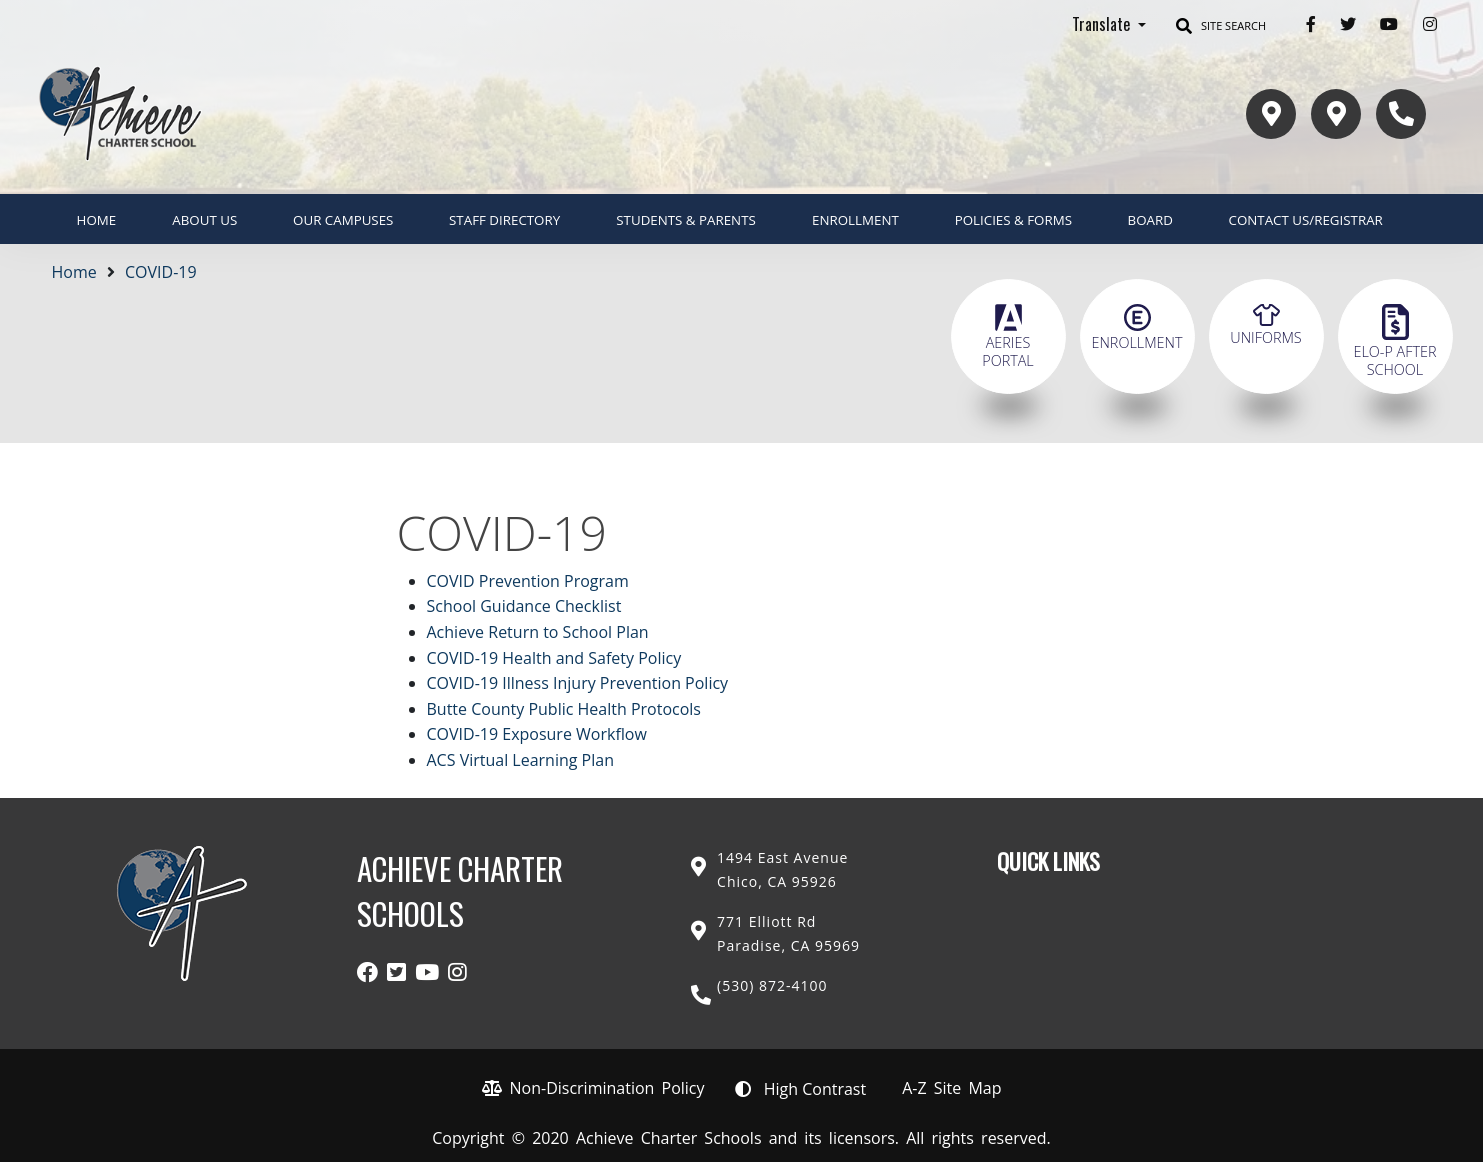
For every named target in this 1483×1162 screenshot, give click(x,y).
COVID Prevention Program (528, 581)
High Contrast (815, 1089)
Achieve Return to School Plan (538, 632)
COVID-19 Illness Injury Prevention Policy (578, 683)
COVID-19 (161, 272)
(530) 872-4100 (772, 985)
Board (1150, 220)
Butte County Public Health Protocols (564, 709)
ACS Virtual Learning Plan (520, 760)
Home (97, 220)
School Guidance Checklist (524, 606)
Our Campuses (343, 220)
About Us (204, 220)
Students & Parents (686, 220)
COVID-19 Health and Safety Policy (554, 658)
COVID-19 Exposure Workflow (537, 734)
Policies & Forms (1013, 220)
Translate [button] (1103, 24)
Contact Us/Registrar (1306, 220)
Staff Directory (504, 220)
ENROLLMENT (855, 220)
